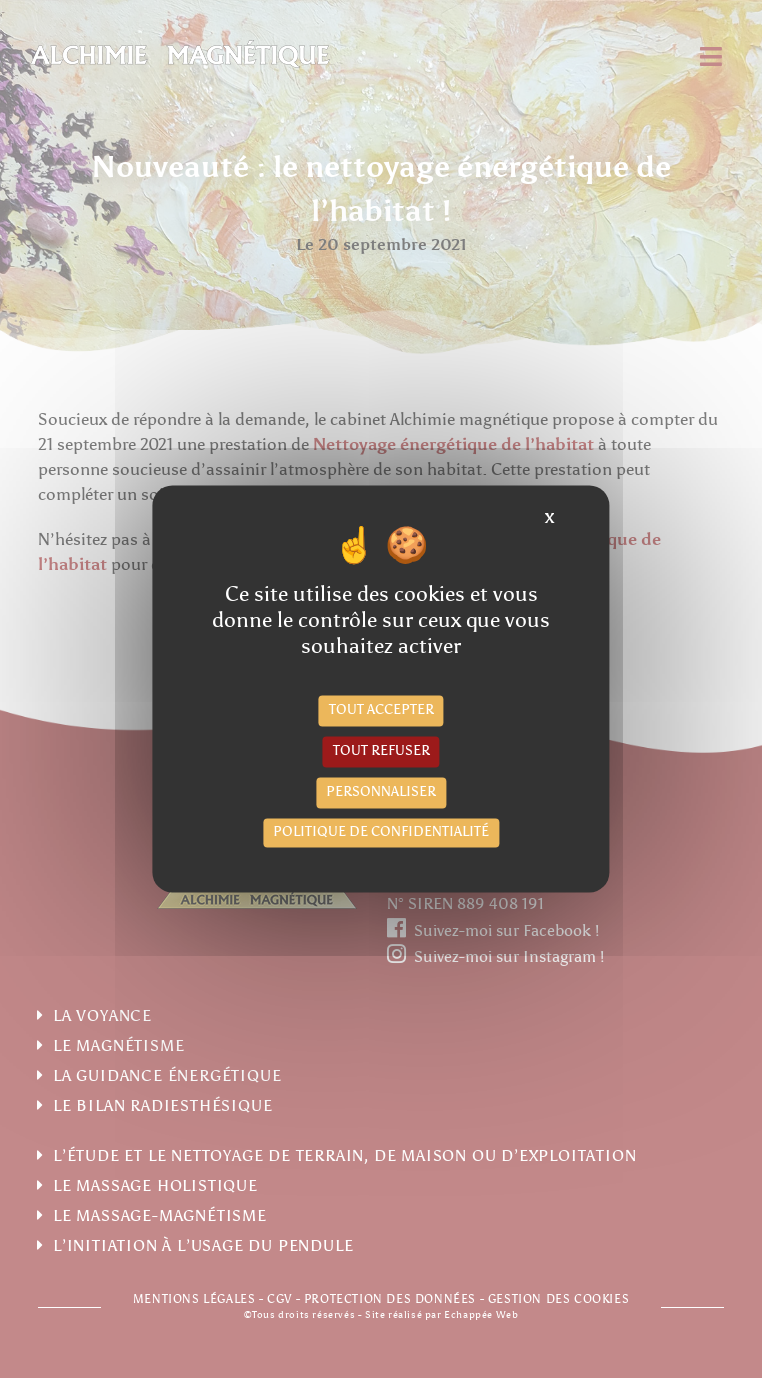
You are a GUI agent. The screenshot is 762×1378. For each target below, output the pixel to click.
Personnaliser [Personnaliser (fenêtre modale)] (381, 792)
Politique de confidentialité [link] (381, 832)
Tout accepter (381, 710)
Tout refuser (381, 751)
